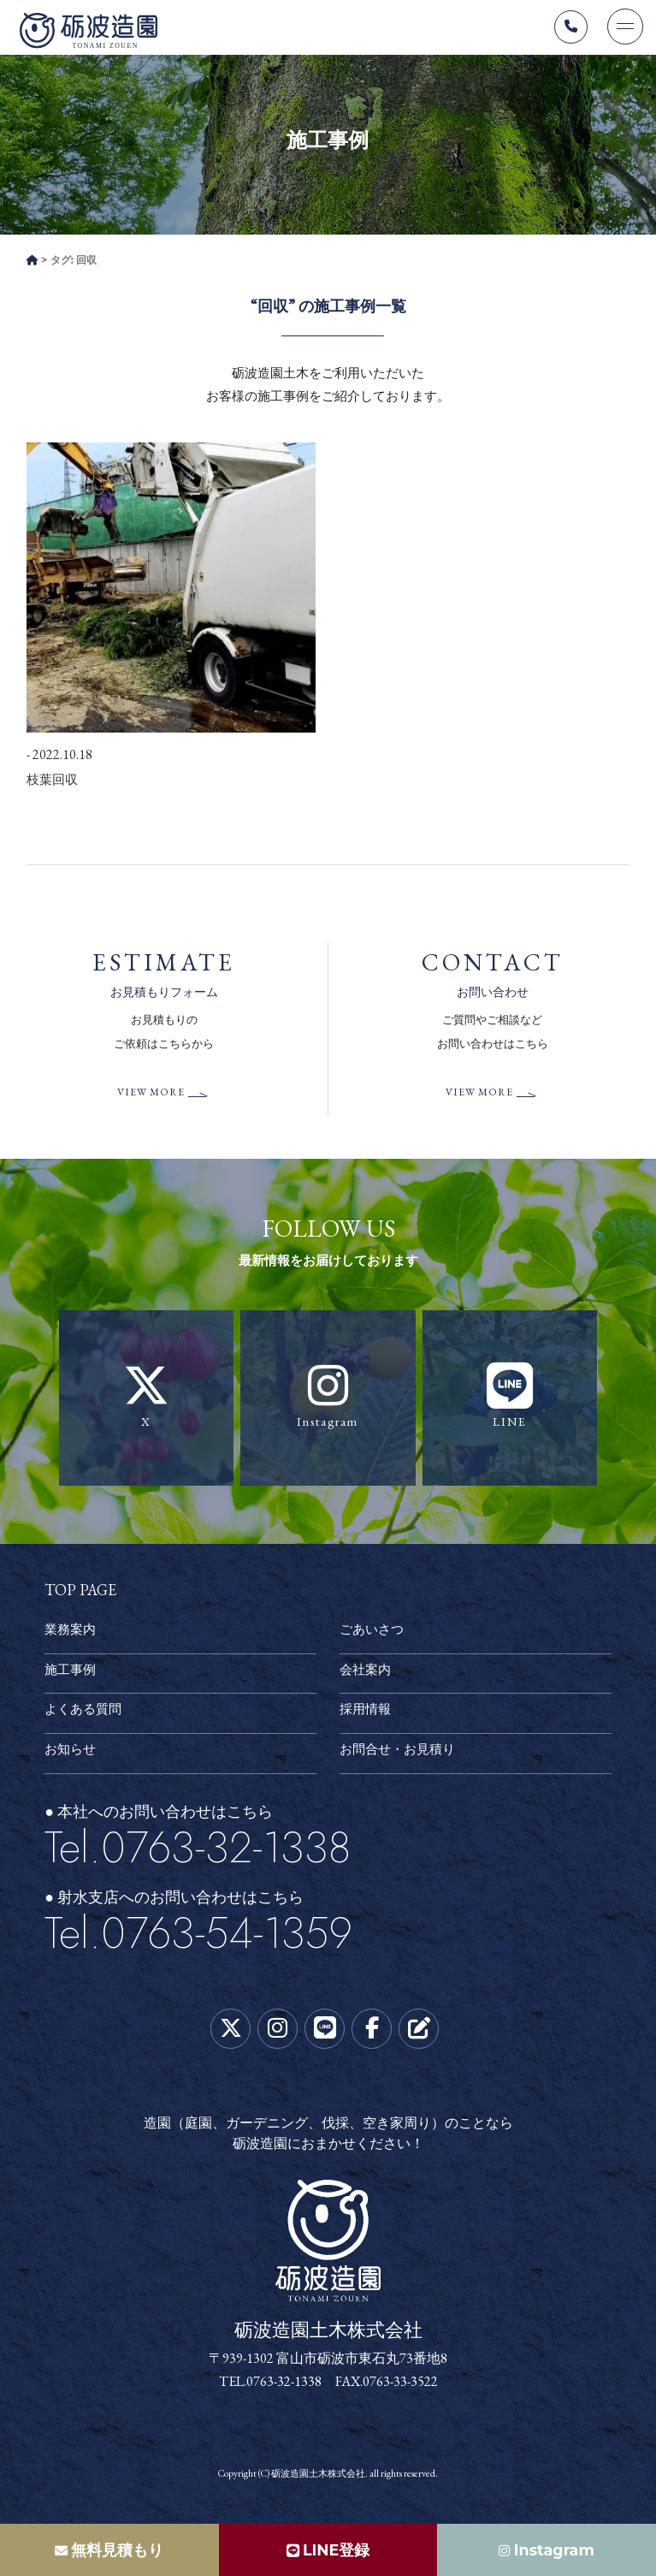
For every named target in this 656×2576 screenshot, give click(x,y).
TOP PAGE (80, 1594)
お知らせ (71, 1755)
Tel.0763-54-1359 (198, 1938)
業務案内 (71, 1635)
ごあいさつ (374, 1635)
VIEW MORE (151, 1097)
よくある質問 (85, 1715)
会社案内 (367, 1674)
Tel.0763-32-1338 (197, 1852)
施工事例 (71, 1674)
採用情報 (367, 1715)
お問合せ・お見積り (401, 1755)
